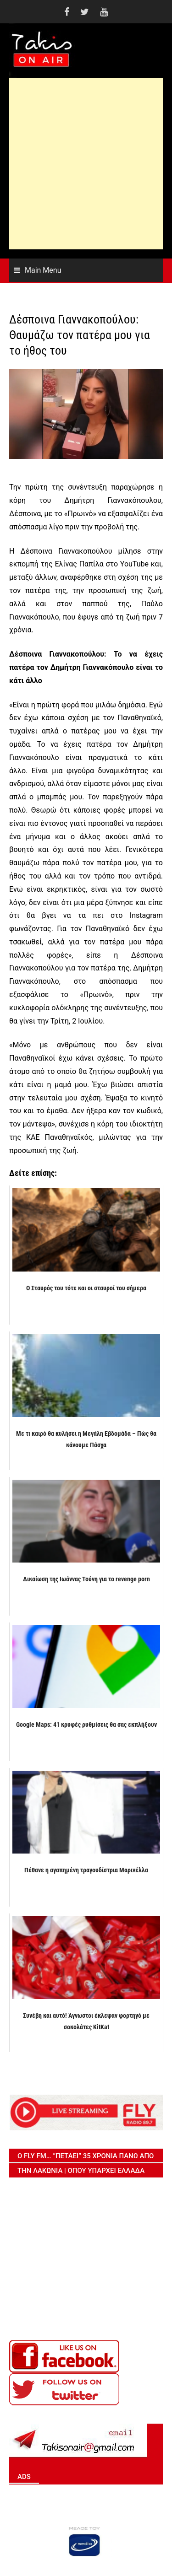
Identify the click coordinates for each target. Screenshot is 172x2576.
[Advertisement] (86, 163)
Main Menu (43, 270)
